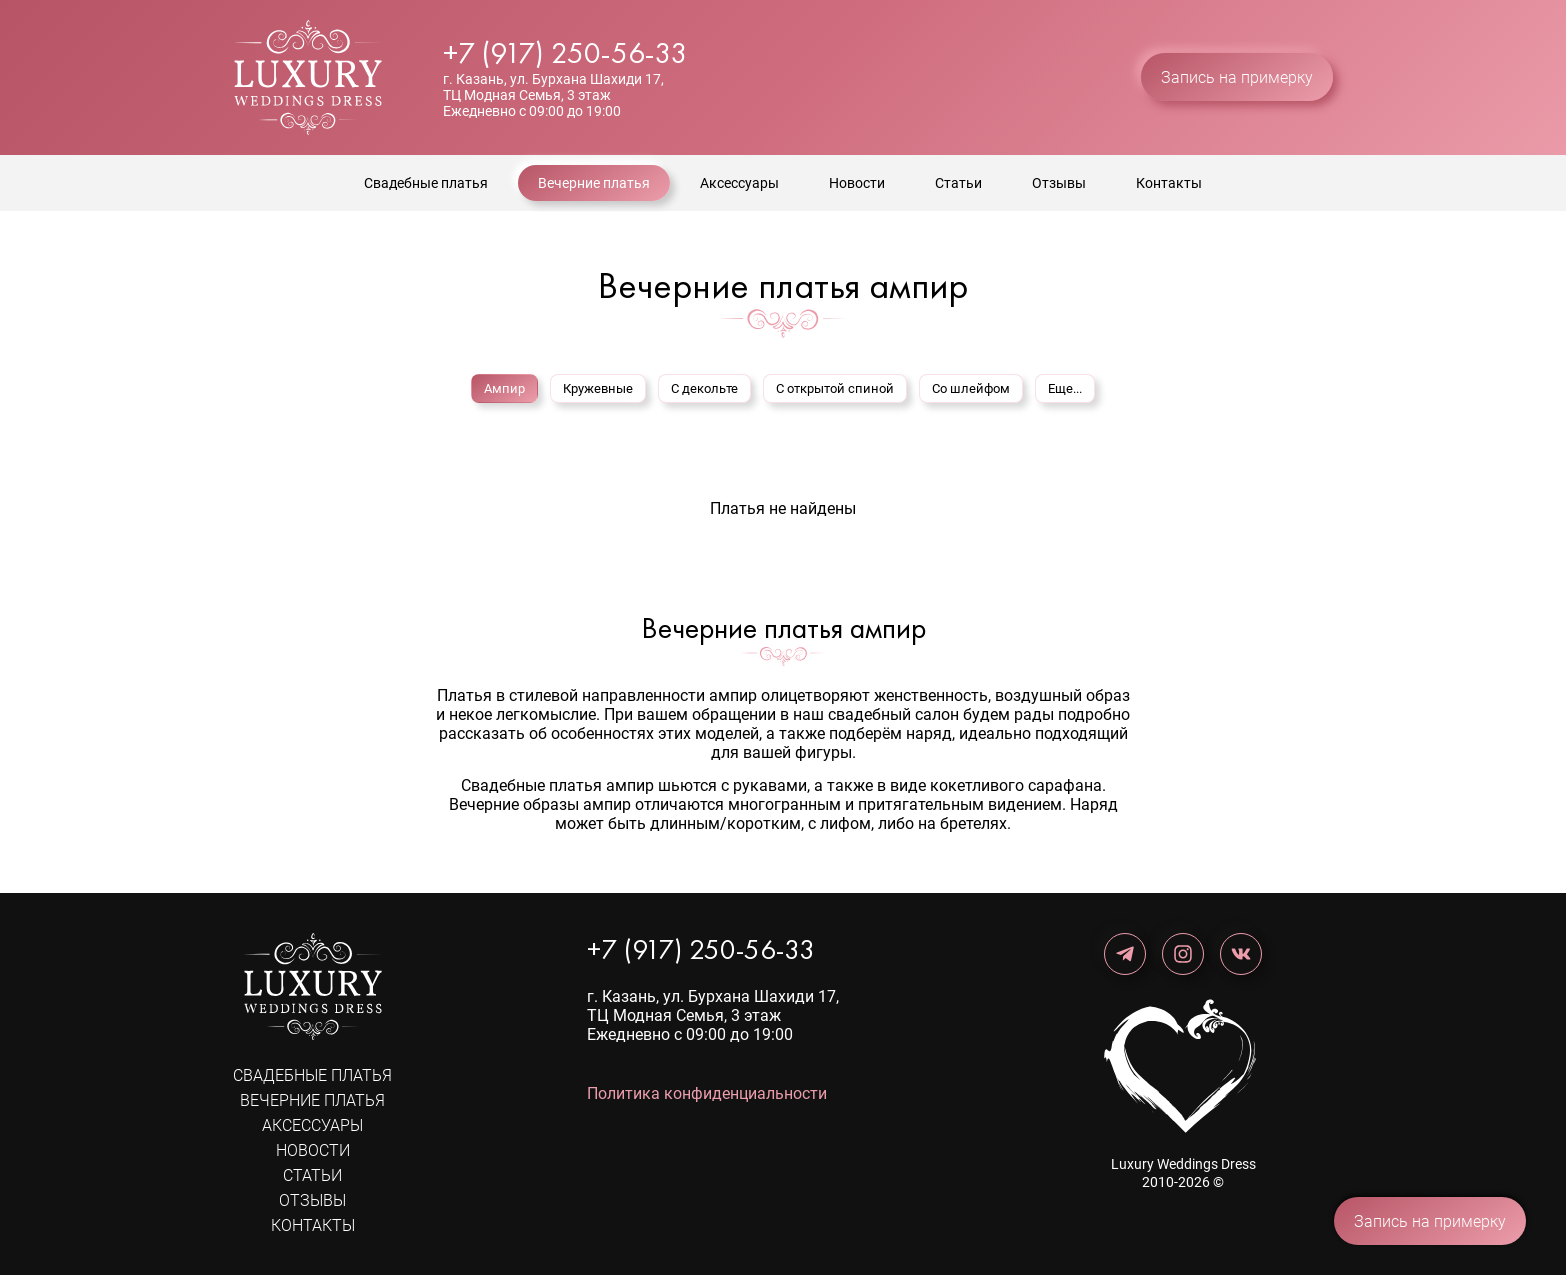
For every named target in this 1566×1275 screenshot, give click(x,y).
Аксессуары (739, 183)
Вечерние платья (594, 183)
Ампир (504, 388)
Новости (857, 183)
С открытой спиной (835, 388)
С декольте (704, 388)
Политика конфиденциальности (707, 1093)
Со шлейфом (971, 388)
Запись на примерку (1237, 77)
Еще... (1065, 388)
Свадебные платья (426, 183)
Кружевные (598, 388)
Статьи (958, 183)
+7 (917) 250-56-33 (565, 53)
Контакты (1169, 183)
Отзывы (1059, 183)
